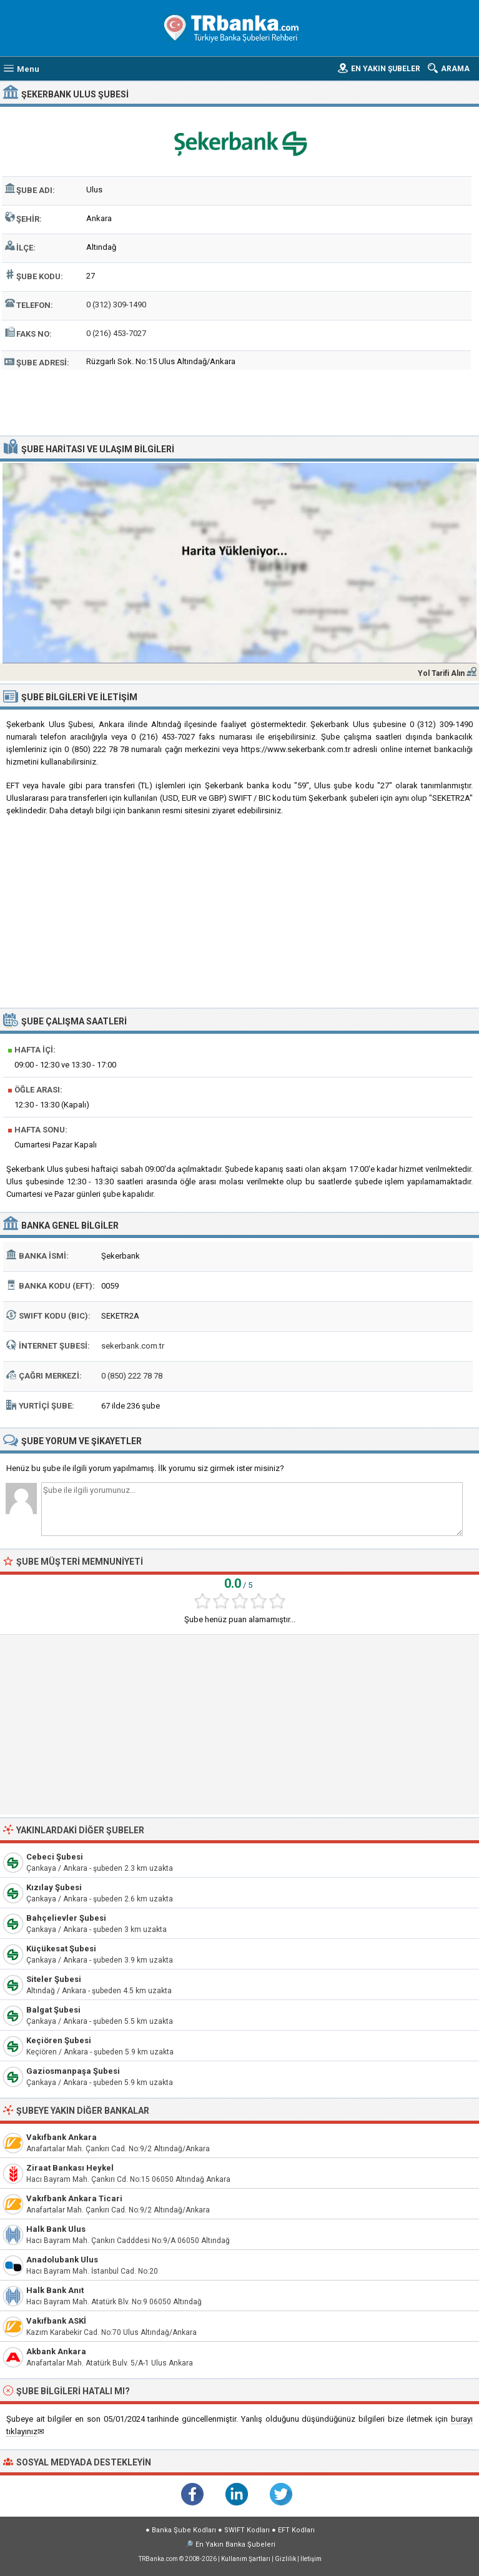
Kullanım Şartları (245, 2558)
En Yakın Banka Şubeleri (235, 2544)
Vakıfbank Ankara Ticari (74, 2198)
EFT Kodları (296, 2530)
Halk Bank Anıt (55, 2290)
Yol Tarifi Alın (441, 673)
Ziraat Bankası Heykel (70, 2167)
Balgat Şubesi (53, 2009)
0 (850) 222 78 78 (131, 1375)
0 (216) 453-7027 (116, 333)
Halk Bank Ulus (56, 2229)
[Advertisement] (240, 401)
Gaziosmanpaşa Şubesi (73, 2071)
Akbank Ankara (56, 2351)
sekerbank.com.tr (132, 1345)
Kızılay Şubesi (54, 1887)
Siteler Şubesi (53, 1979)
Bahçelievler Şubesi (66, 1918)
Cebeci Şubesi (54, 1856)
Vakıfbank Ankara (61, 2137)
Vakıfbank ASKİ (56, 2321)
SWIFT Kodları (247, 2530)
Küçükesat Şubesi (61, 1948)
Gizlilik (285, 2558)
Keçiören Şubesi (58, 2040)
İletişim (311, 2558)
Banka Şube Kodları (184, 2530)
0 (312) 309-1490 (116, 304)
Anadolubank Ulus (62, 2259)
